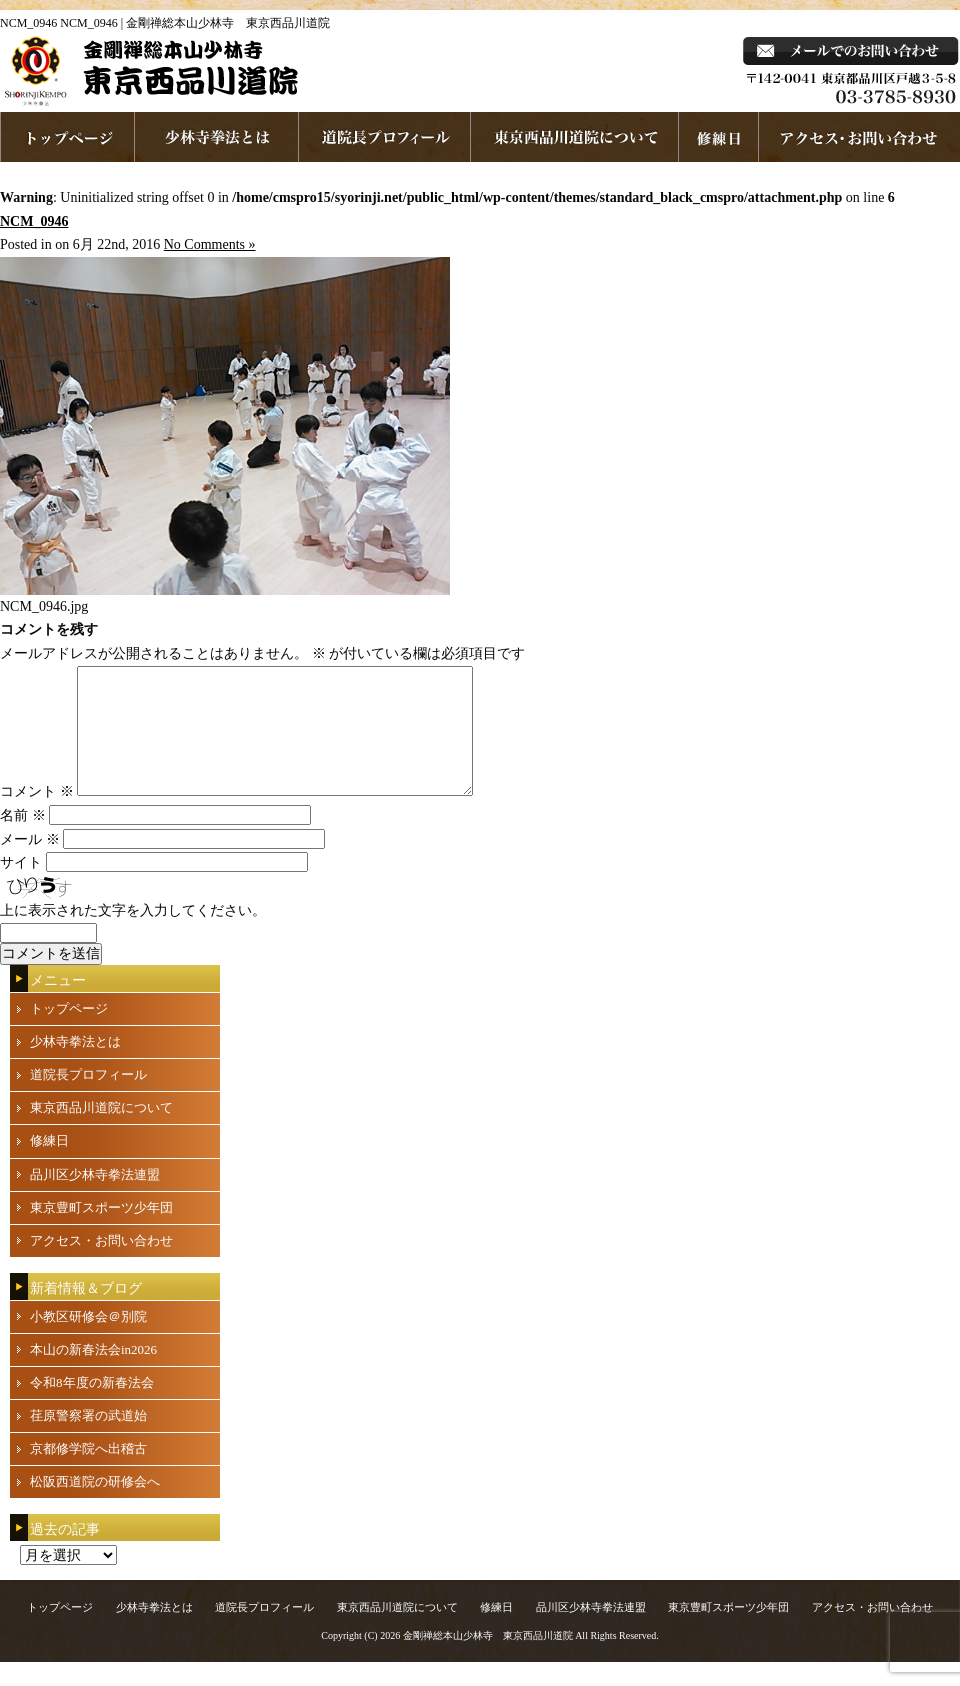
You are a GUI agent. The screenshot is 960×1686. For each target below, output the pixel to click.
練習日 (719, 137)
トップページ (69, 1032)
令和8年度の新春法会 (92, 1406)
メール (30, 863)
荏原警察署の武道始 (88, 1439)
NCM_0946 (34, 221)
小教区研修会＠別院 (88, 1340)
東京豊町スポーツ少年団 (101, 1231)
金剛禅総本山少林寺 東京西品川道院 (488, 1659)
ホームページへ (67, 137)
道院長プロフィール (385, 137)
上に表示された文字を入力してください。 (133, 934)
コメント (37, 815)
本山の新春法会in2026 (93, 1373)
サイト (21, 886)
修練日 (49, 1164)
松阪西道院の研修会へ (95, 1505)
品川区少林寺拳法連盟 (95, 1198)
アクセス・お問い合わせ (101, 1264)
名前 (23, 839)
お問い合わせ (859, 137)
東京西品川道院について (575, 137)
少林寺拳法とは (217, 137)
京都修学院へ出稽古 (88, 1472)
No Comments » (210, 244)
